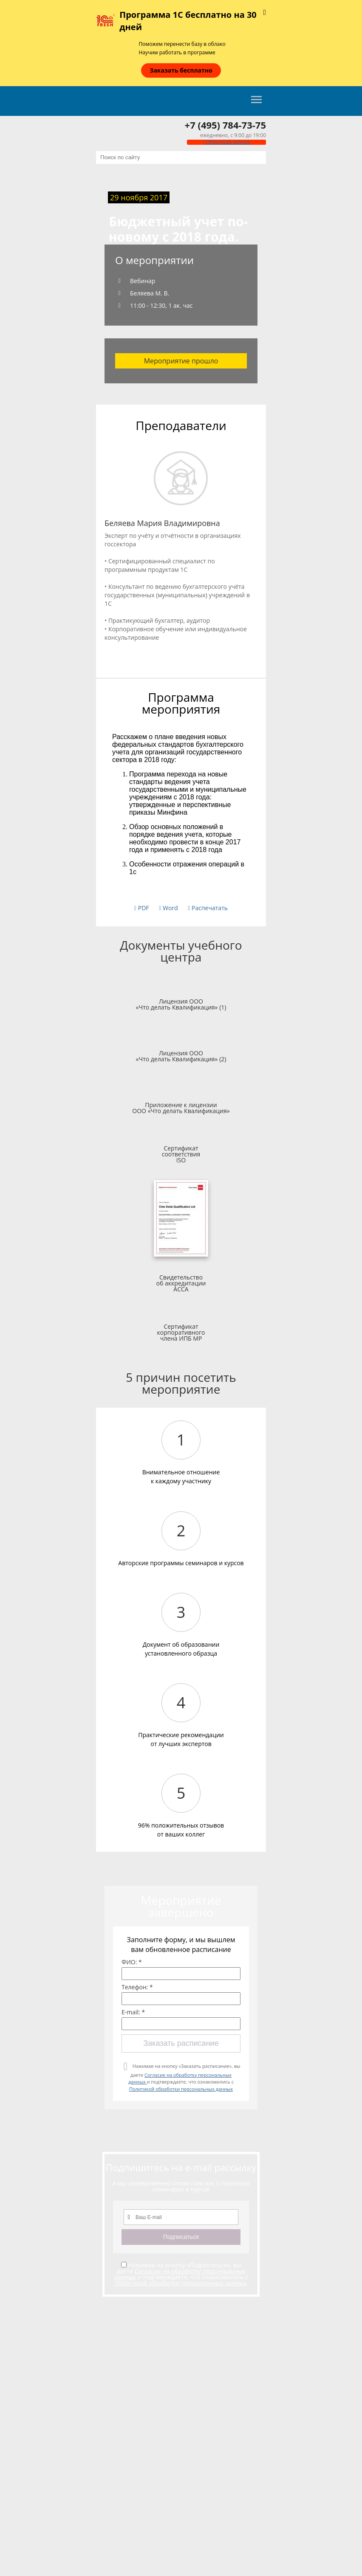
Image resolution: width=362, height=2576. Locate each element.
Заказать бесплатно (181, 70)
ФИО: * (132, 1962)
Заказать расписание (180, 2043)
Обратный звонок (226, 142)
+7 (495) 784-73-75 (225, 124)
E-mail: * (133, 2012)
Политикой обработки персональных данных (181, 2089)
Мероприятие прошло (181, 361)
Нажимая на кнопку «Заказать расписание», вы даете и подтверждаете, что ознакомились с (184, 2077)
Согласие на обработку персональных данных (179, 2274)
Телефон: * (137, 1987)
